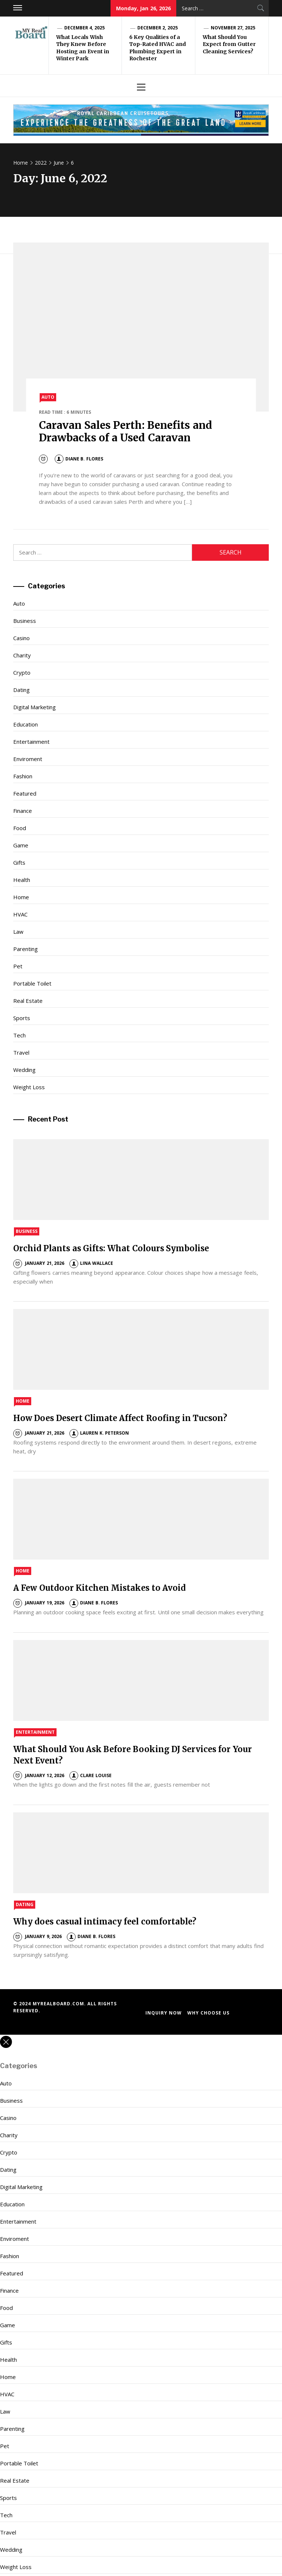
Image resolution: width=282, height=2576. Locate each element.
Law (18, 931)
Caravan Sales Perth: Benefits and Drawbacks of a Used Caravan (125, 431)
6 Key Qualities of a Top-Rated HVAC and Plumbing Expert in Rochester (157, 48)
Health (21, 879)
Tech (19, 1035)
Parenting (25, 948)
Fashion (22, 776)
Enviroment (27, 759)
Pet (17, 966)
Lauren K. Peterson (99, 1433)
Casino (21, 638)
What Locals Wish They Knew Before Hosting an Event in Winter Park (82, 48)
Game (20, 845)
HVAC (20, 914)
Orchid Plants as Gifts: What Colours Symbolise (111, 1248)
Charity (22, 655)
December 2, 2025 (157, 28)
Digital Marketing (34, 707)
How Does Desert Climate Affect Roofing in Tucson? (120, 1418)
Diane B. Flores (79, 459)
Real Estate (28, 1000)
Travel (21, 1052)
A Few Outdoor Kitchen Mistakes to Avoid (99, 1588)
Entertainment (31, 741)
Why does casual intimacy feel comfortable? (104, 1921)
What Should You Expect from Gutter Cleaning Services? (229, 44)
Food (19, 828)
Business (24, 620)
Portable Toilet (32, 983)
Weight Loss (29, 1087)
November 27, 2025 (233, 28)
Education (25, 724)
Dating (21, 689)
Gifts (19, 862)
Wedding (24, 1069)
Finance (22, 810)
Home (21, 897)
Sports (21, 1018)
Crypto (21, 672)
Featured (24, 793)
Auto (47, 397)
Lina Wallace (91, 1263)
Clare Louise (90, 1775)
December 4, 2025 (84, 28)
